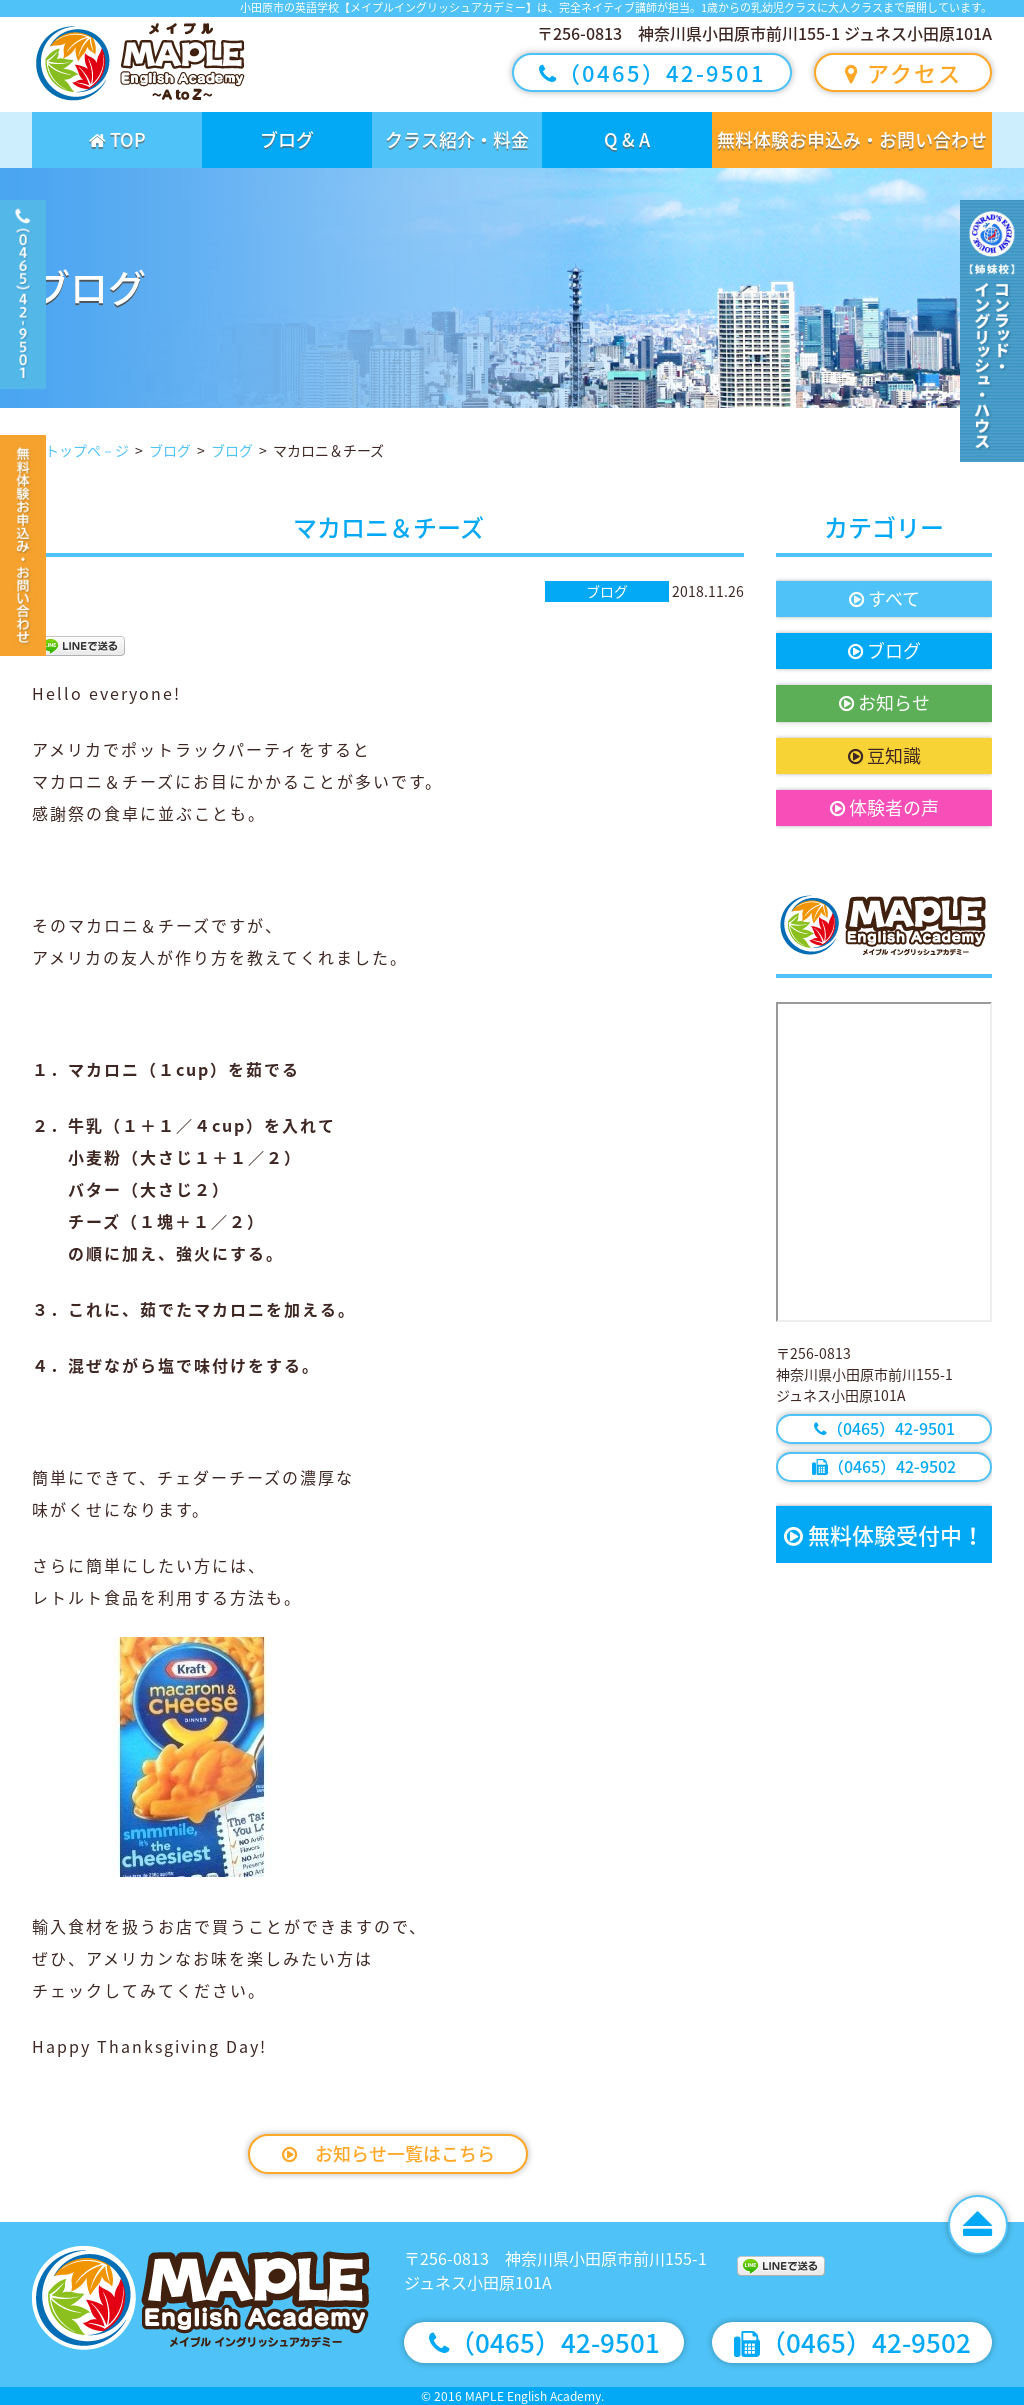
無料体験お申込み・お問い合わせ (852, 139)
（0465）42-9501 (652, 72)
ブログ (287, 139)
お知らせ (884, 702)
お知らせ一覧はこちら (388, 2153)
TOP (117, 139)
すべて (884, 598)
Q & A (627, 139)
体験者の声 (884, 807)
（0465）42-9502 (884, 1466)
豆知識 (884, 755)
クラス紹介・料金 (457, 139)
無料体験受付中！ (884, 1534)
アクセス (903, 72)
